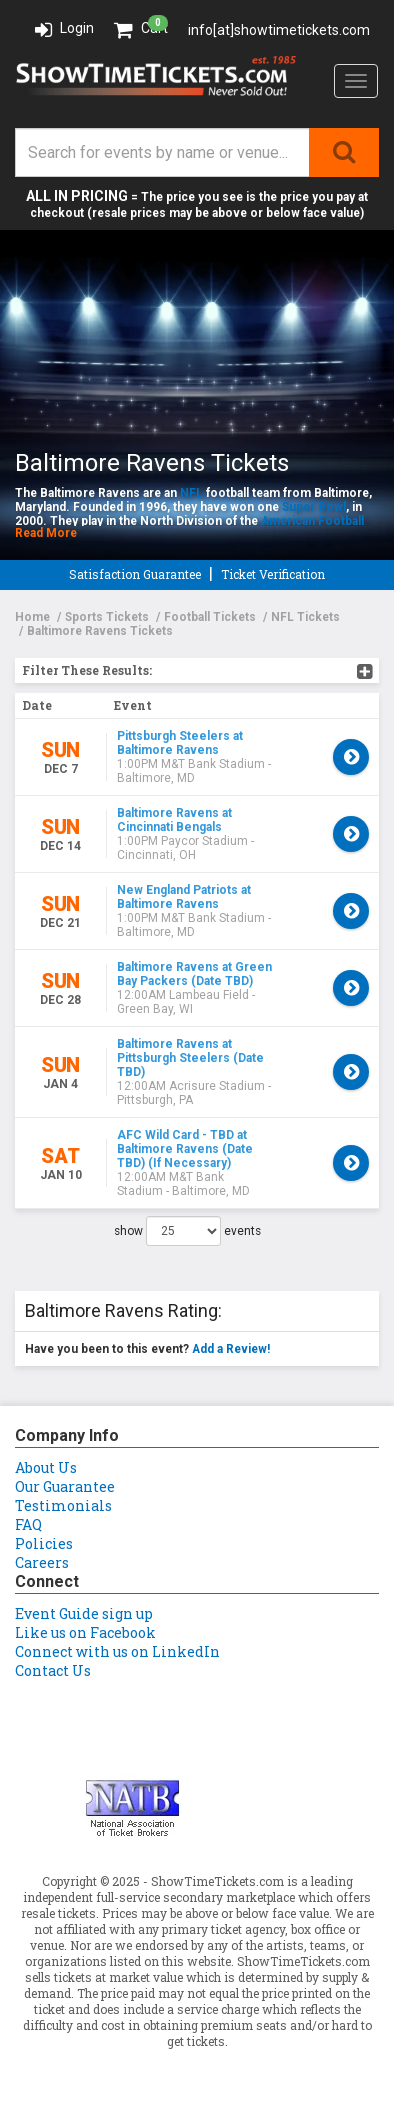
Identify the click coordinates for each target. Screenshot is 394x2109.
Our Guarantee (65, 1486)
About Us (46, 1467)
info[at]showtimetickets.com (279, 30)
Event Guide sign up (84, 1613)
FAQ (28, 1524)
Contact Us (53, 1670)
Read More (46, 533)
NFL (191, 493)
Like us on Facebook (85, 1632)
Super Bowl (314, 507)
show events (187, 1231)
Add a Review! (231, 1349)
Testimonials (63, 1505)
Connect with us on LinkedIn (117, 1651)
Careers (42, 1562)
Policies (44, 1543)
